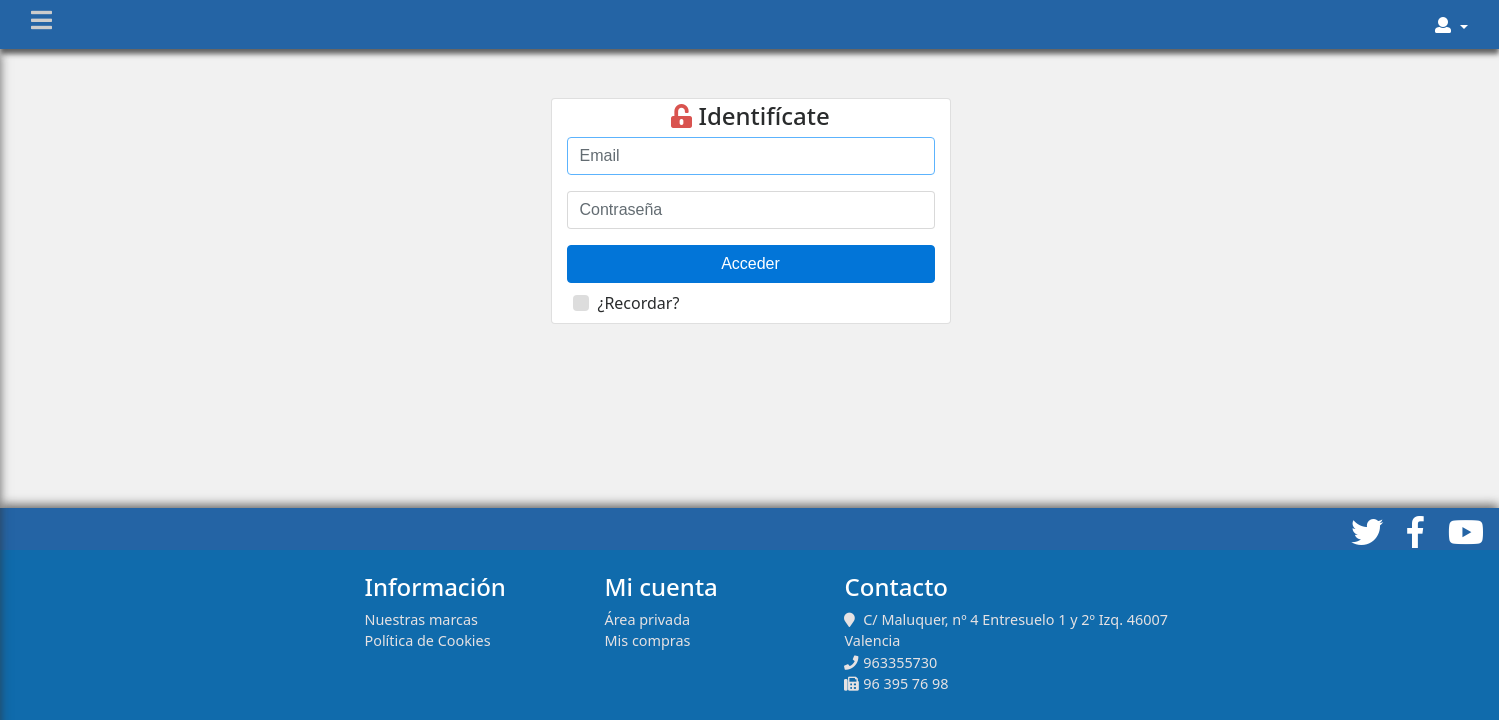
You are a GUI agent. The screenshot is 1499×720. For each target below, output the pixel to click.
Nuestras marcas (420, 619)
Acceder (750, 263)
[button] (1451, 25)
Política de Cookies (427, 640)
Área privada (647, 619)
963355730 (900, 662)
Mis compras (647, 640)
